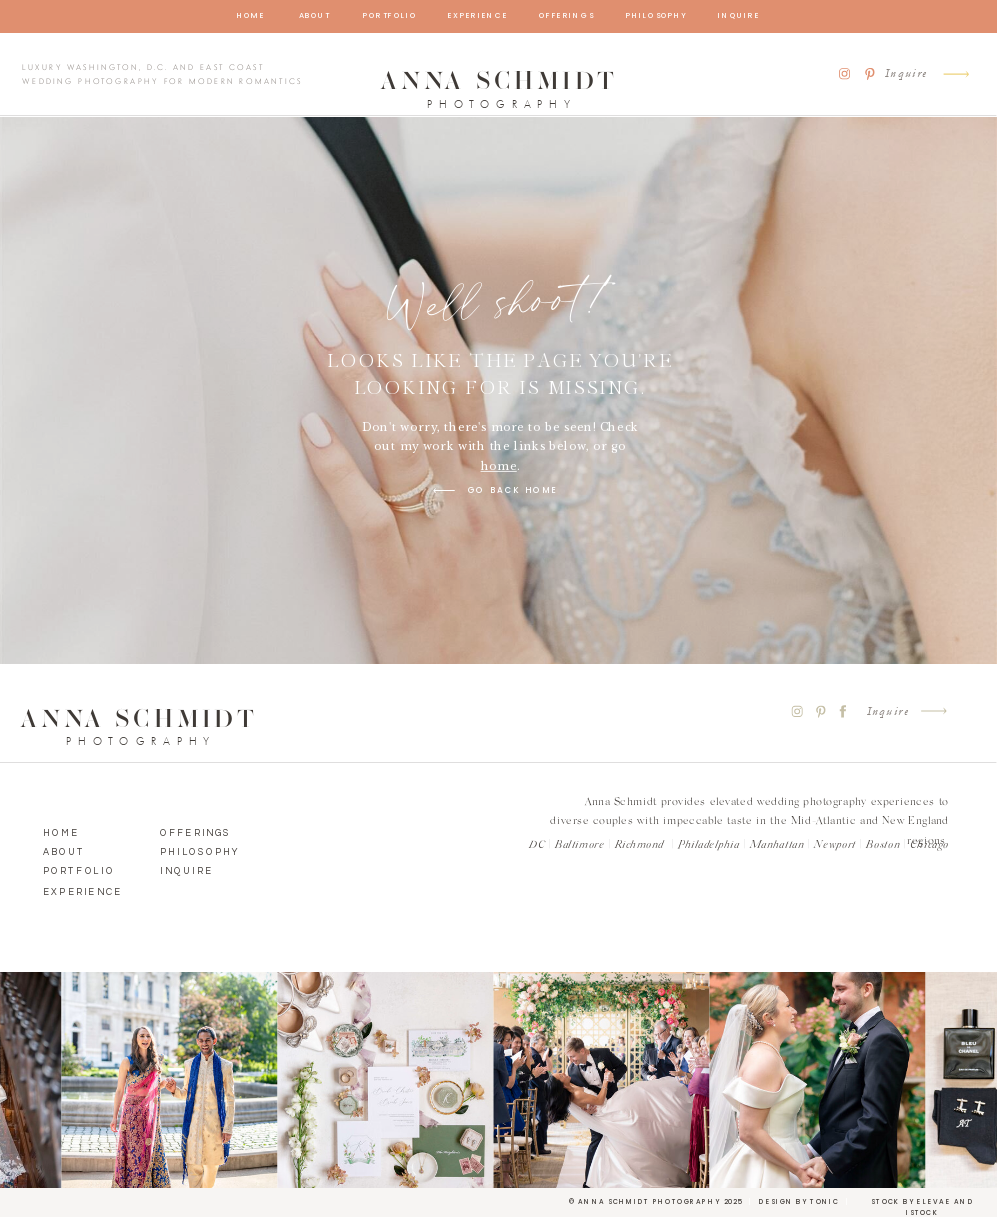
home (499, 466)
